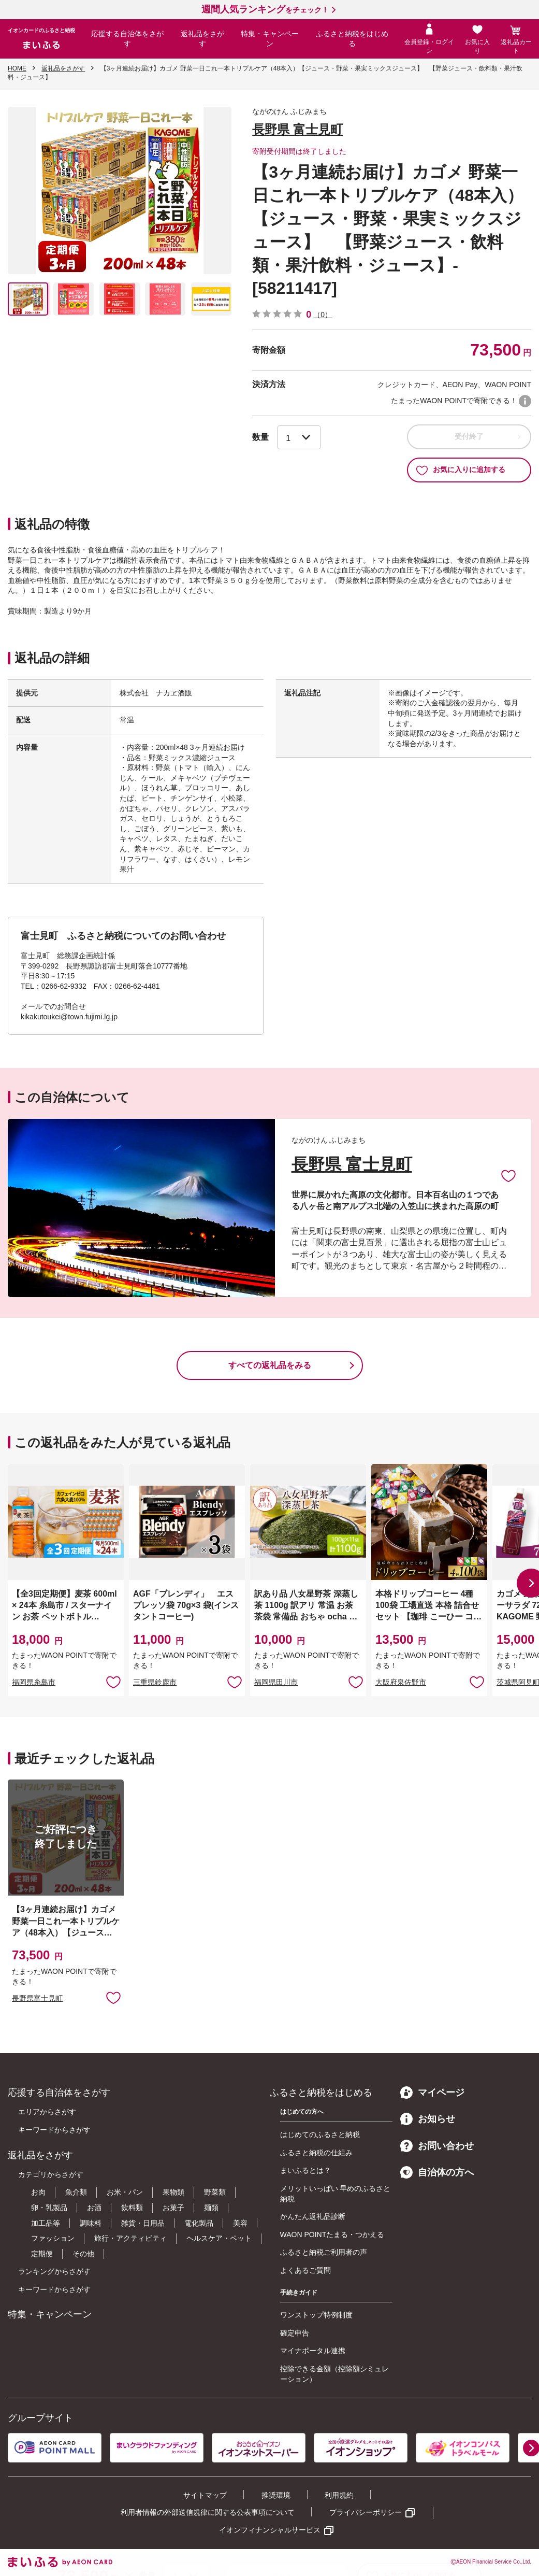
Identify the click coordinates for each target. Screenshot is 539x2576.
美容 (240, 2223)
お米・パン (125, 2192)
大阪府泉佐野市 (400, 1682)
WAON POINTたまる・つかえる (332, 2234)
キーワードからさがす (54, 2130)
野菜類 (215, 2192)
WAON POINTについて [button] (525, 401)
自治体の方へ (437, 2172)
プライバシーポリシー (365, 2512)
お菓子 (173, 2207)
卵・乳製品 (49, 2207)
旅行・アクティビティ (130, 2238)
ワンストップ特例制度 (316, 2315)
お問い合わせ (437, 2146)
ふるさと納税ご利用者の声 (323, 2252)
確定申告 (294, 2333)
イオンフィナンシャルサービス (270, 2530)
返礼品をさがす (202, 39)
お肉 (38, 2192)
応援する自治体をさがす (127, 39)
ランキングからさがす (54, 2271)
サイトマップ (205, 2495)
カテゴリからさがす (50, 2174)
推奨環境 (275, 2495)
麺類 (211, 2207)
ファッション (53, 2238)
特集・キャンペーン (270, 39)
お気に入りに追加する (460, 470)
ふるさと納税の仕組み (316, 2152)
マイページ (432, 2092)
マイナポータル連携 (312, 2350)
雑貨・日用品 (143, 2223)
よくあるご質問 (305, 2270)
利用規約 (339, 2495)
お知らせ (427, 2119)
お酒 (94, 2207)
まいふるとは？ (305, 2170)
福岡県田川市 (276, 1682)
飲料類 (132, 2207)
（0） (322, 314)
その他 (83, 2254)
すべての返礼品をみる (269, 1365)
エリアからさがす (47, 2112)
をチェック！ (265, 10)
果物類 (173, 2192)
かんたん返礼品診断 (312, 2216)
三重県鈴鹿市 (155, 1682)
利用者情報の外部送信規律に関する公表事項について (208, 2512)
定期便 (42, 2254)
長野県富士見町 (37, 1998)
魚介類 (76, 2192)
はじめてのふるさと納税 (320, 2134)
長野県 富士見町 (297, 129)
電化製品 (198, 2223)
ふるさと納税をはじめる (352, 39)
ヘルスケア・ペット (219, 2238)
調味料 (90, 2223)
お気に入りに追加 (508, 1175)
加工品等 (45, 2223)
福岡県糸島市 (33, 1682)
